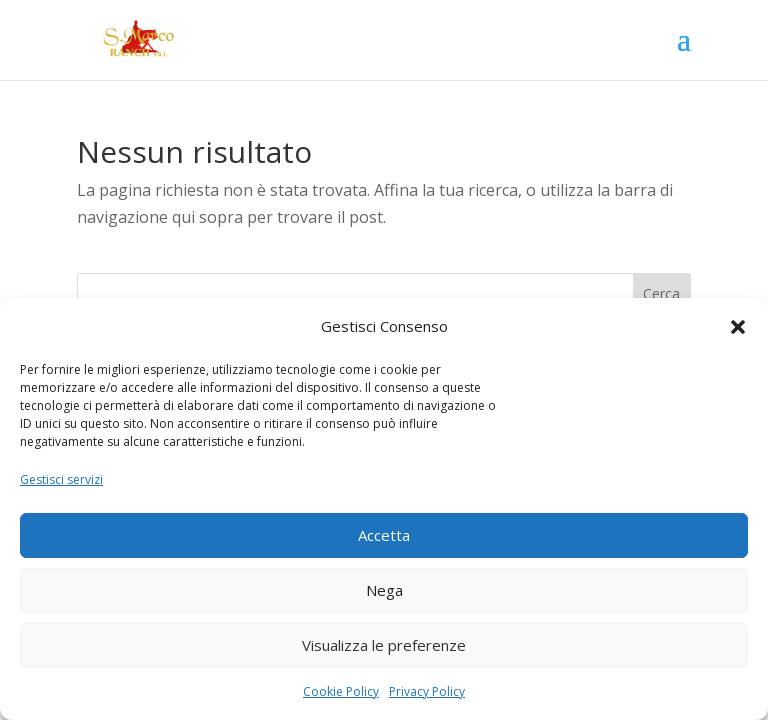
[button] (738, 327)
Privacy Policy (427, 691)
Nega (384, 590)
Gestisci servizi (61, 479)
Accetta (384, 535)
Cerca (661, 293)
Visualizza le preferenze (384, 645)
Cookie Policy (341, 691)
